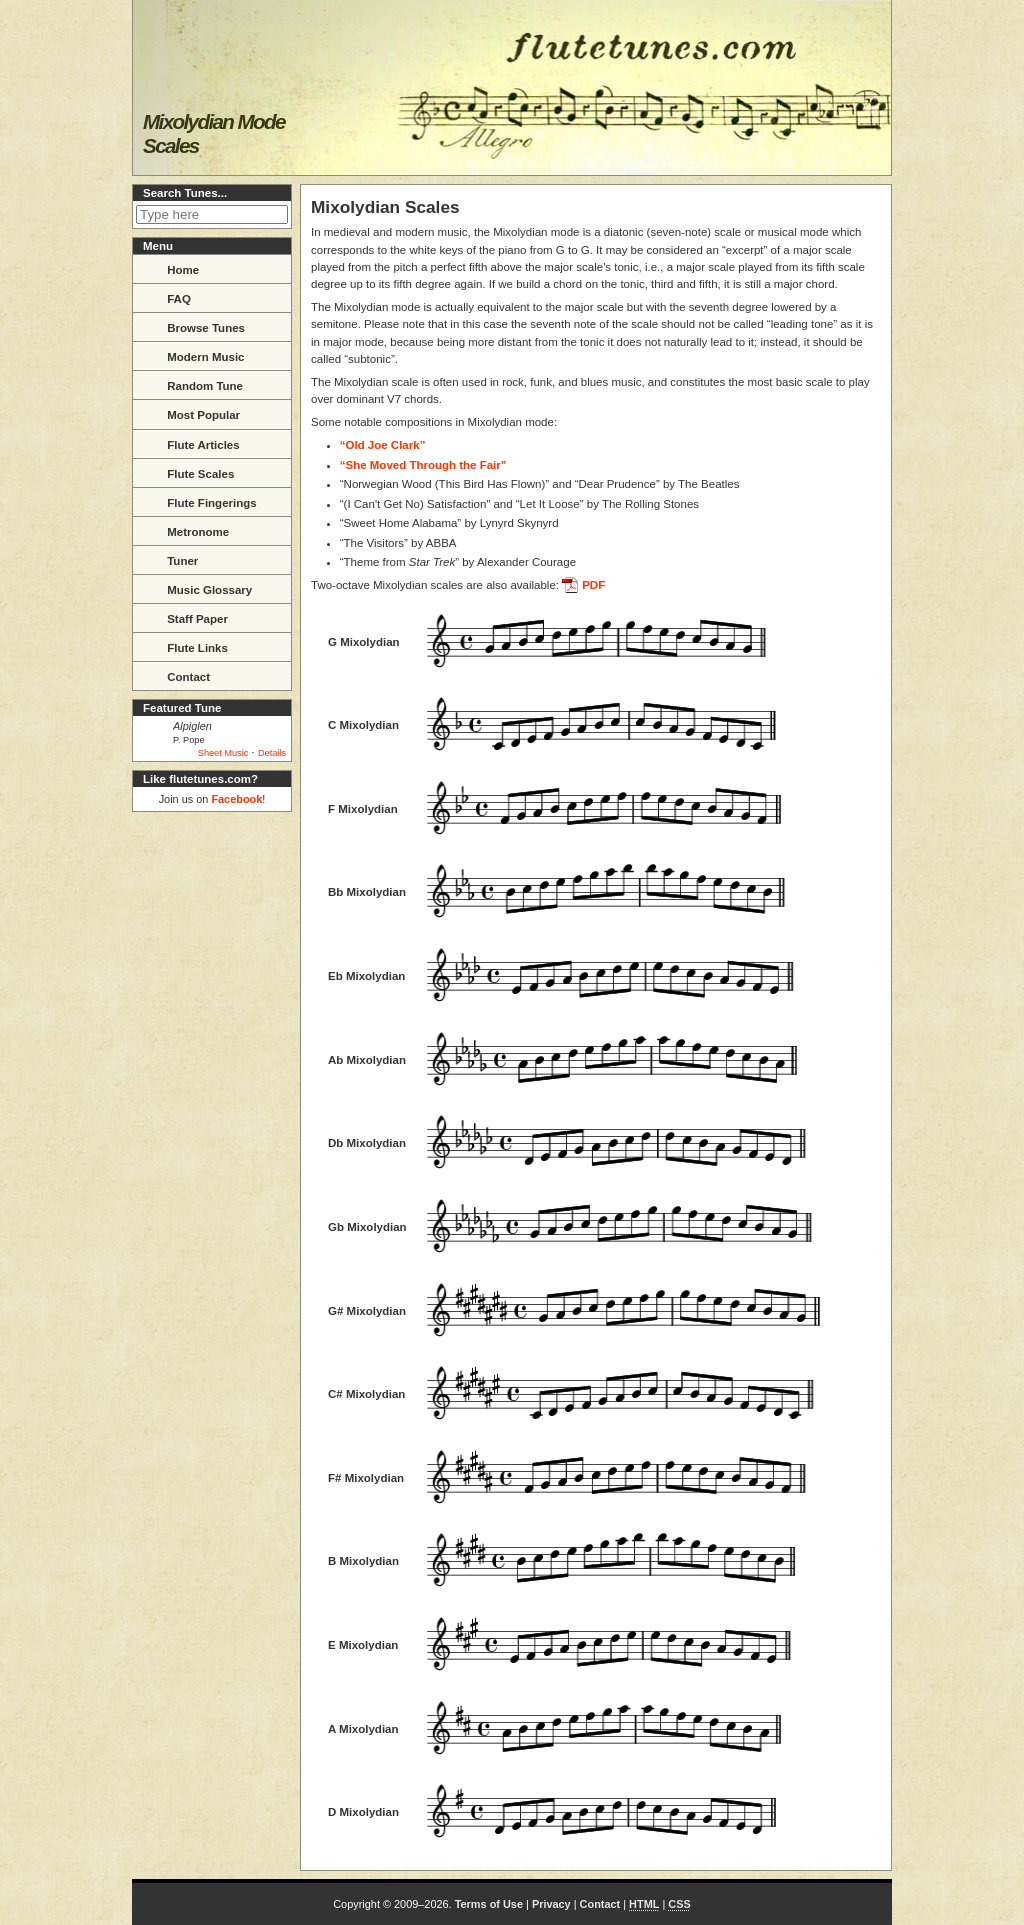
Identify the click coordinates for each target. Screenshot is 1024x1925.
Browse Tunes (193, 326)
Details (272, 753)
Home (170, 268)
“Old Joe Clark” (383, 445)
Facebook (236, 799)
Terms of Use (489, 1904)
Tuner (170, 559)
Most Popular (191, 413)
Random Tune (192, 384)
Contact (176, 675)
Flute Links (185, 646)
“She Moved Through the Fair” (423, 465)
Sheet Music (223, 753)
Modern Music (193, 355)
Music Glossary (197, 588)
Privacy (551, 1904)
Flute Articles (191, 443)
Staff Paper (185, 617)
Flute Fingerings (199, 501)
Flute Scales (188, 472)
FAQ (166, 297)
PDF (593, 585)
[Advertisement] (212, 1120)
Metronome (185, 530)
